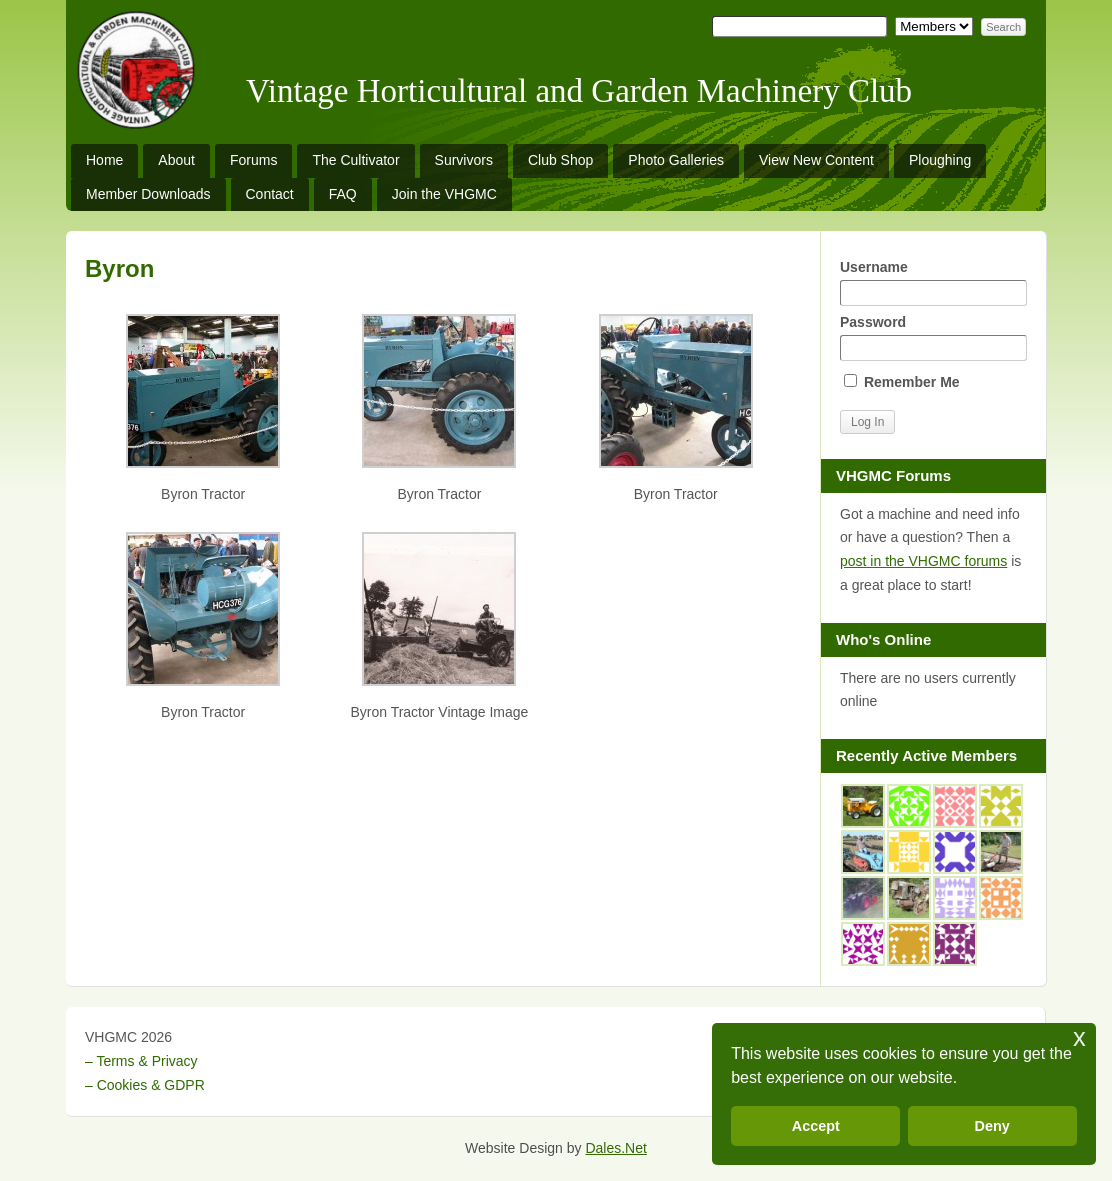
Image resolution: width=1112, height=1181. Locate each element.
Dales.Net (615, 1148)
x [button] (1079, 1037)
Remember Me (902, 382)
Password (933, 337)
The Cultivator (355, 160)
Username (933, 282)
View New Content (816, 160)
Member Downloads (148, 194)
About (176, 160)
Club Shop (560, 160)
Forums (253, 160)
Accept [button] (816, 1126)
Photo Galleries (676, 160)
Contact (270, 194)
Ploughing (940, 160)
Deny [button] (992, 1126)
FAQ (343, 194)
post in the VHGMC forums (923, 561)
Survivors (464, 160)
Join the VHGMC (444, 194)
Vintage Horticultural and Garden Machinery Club (579, 91)
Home (104, 160)
